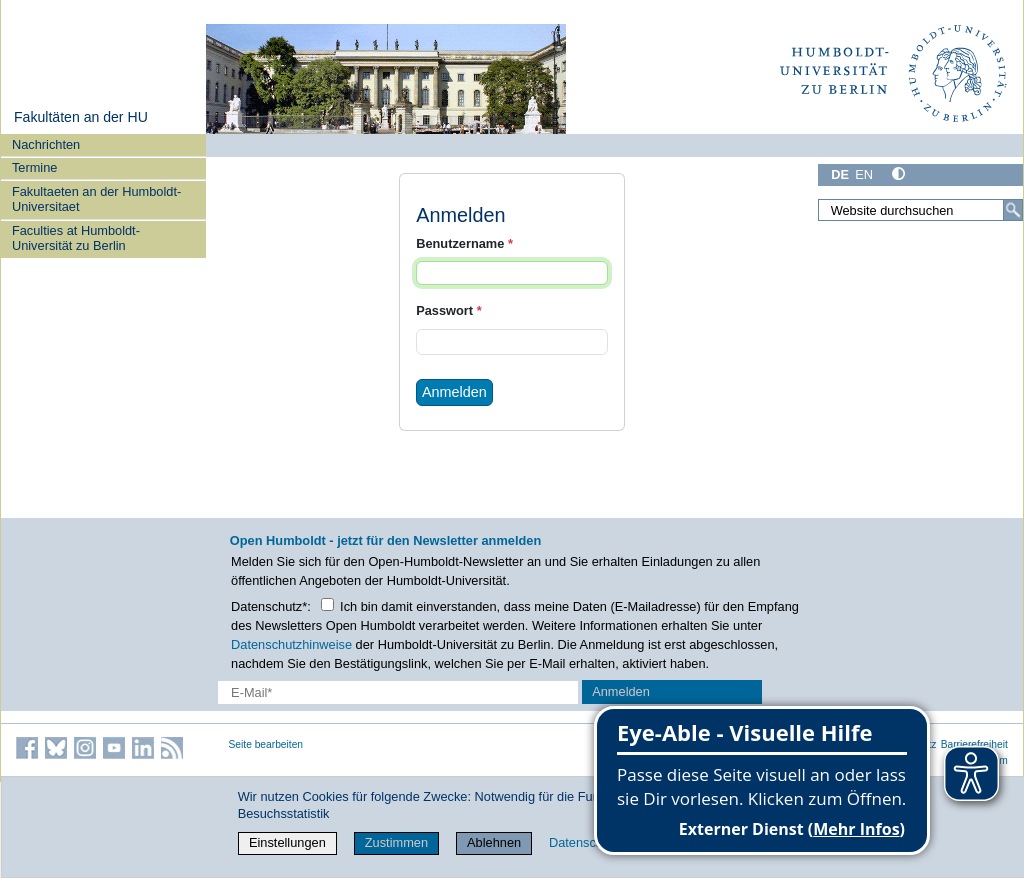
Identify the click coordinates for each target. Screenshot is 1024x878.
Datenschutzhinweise (291, 644)
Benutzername (464, 243)
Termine (35, 167)
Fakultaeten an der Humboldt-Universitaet (96, 199)
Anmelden (454, 392)
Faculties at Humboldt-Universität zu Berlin (76, 238)
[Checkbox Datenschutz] (327, 604)
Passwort (448, 310)
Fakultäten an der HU (81, 117)
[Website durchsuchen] (920, 210)
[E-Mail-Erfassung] (398, 692)
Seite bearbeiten (266, 744)
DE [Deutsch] (840, 174)
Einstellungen (287, 842)
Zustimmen (396, 842)
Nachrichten (46, 144)
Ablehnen (494, 842)
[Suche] (1013, 210)
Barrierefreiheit (974, 744)
